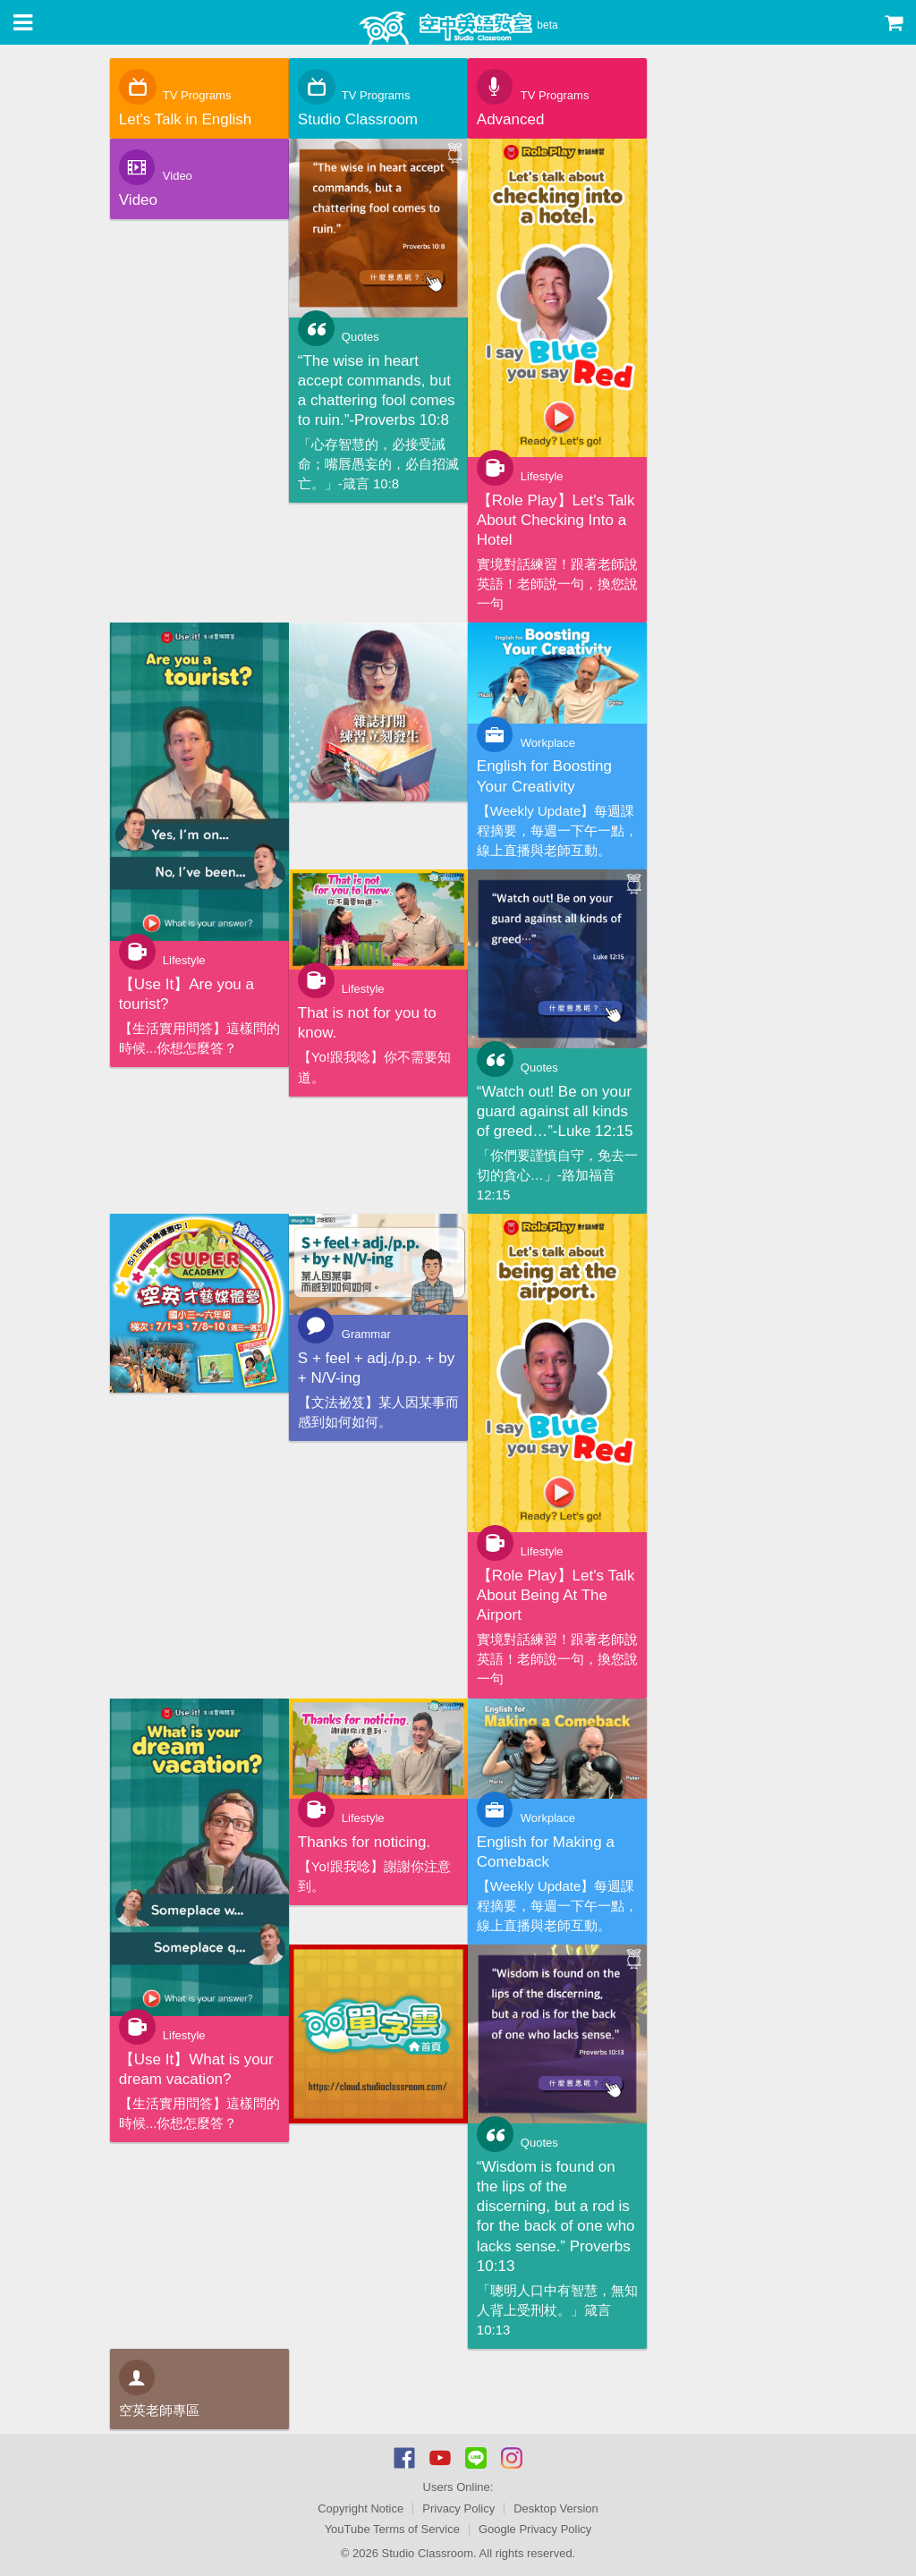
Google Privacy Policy (535, 2529)
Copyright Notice (360, 2508)
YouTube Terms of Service (392, 2529)
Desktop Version (555, 2508)
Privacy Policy (458, 2508)
